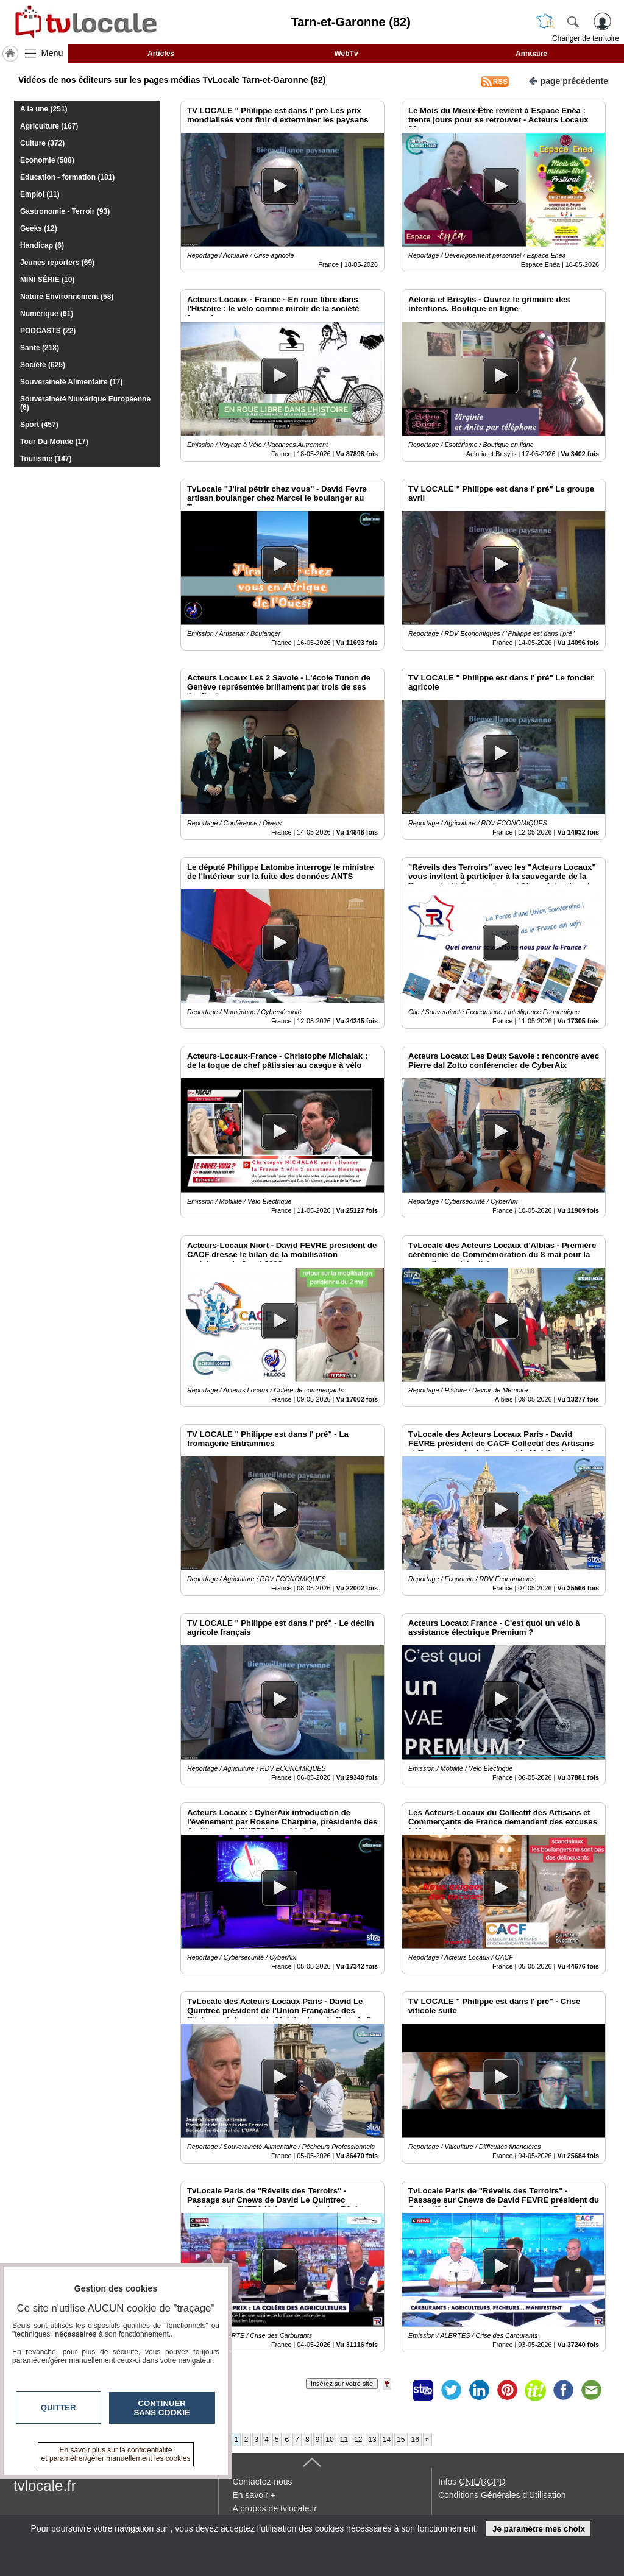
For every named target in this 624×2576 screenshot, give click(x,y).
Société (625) (42, 365)
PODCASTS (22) (48, 330)
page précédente (568, 80)
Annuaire (531, 53)
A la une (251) (44, 109)
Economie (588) (47, 160)
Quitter (58, 2407)
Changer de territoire (585, 38)
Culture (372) (42, 143)
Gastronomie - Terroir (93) (65, 211)
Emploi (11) (40, 194)
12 (358, 2439)
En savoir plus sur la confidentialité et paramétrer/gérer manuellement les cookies (116, 2454)
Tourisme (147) (45, 458)
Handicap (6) (42, 245)
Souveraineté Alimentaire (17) (71, 382)
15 (401, 2439)
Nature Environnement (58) (66, 296)
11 (344, 2439)
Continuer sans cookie (162, 2408)
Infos (471, 2481)
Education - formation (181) (67, 177)
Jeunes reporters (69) (57, 262)
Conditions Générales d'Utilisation (502, 2495)
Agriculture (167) (49, 126)
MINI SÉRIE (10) (47, 279)
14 (387, 2439)
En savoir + (253, 2495)
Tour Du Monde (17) (54, 441)
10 (329, 2439)
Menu (52, 53)
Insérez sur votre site (342, 2383)
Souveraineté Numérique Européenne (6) (85, 403)
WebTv (346, 53)
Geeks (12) (38, 228)
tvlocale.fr (44, 2485)
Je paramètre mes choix (538, 2528)
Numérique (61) (46, 313)
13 (372, 2439)
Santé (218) (39, 348)
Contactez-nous (262, 2481)
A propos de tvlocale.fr (274, 2508)
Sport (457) (39, 424)
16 (415, 2439)
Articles (160, 53)
